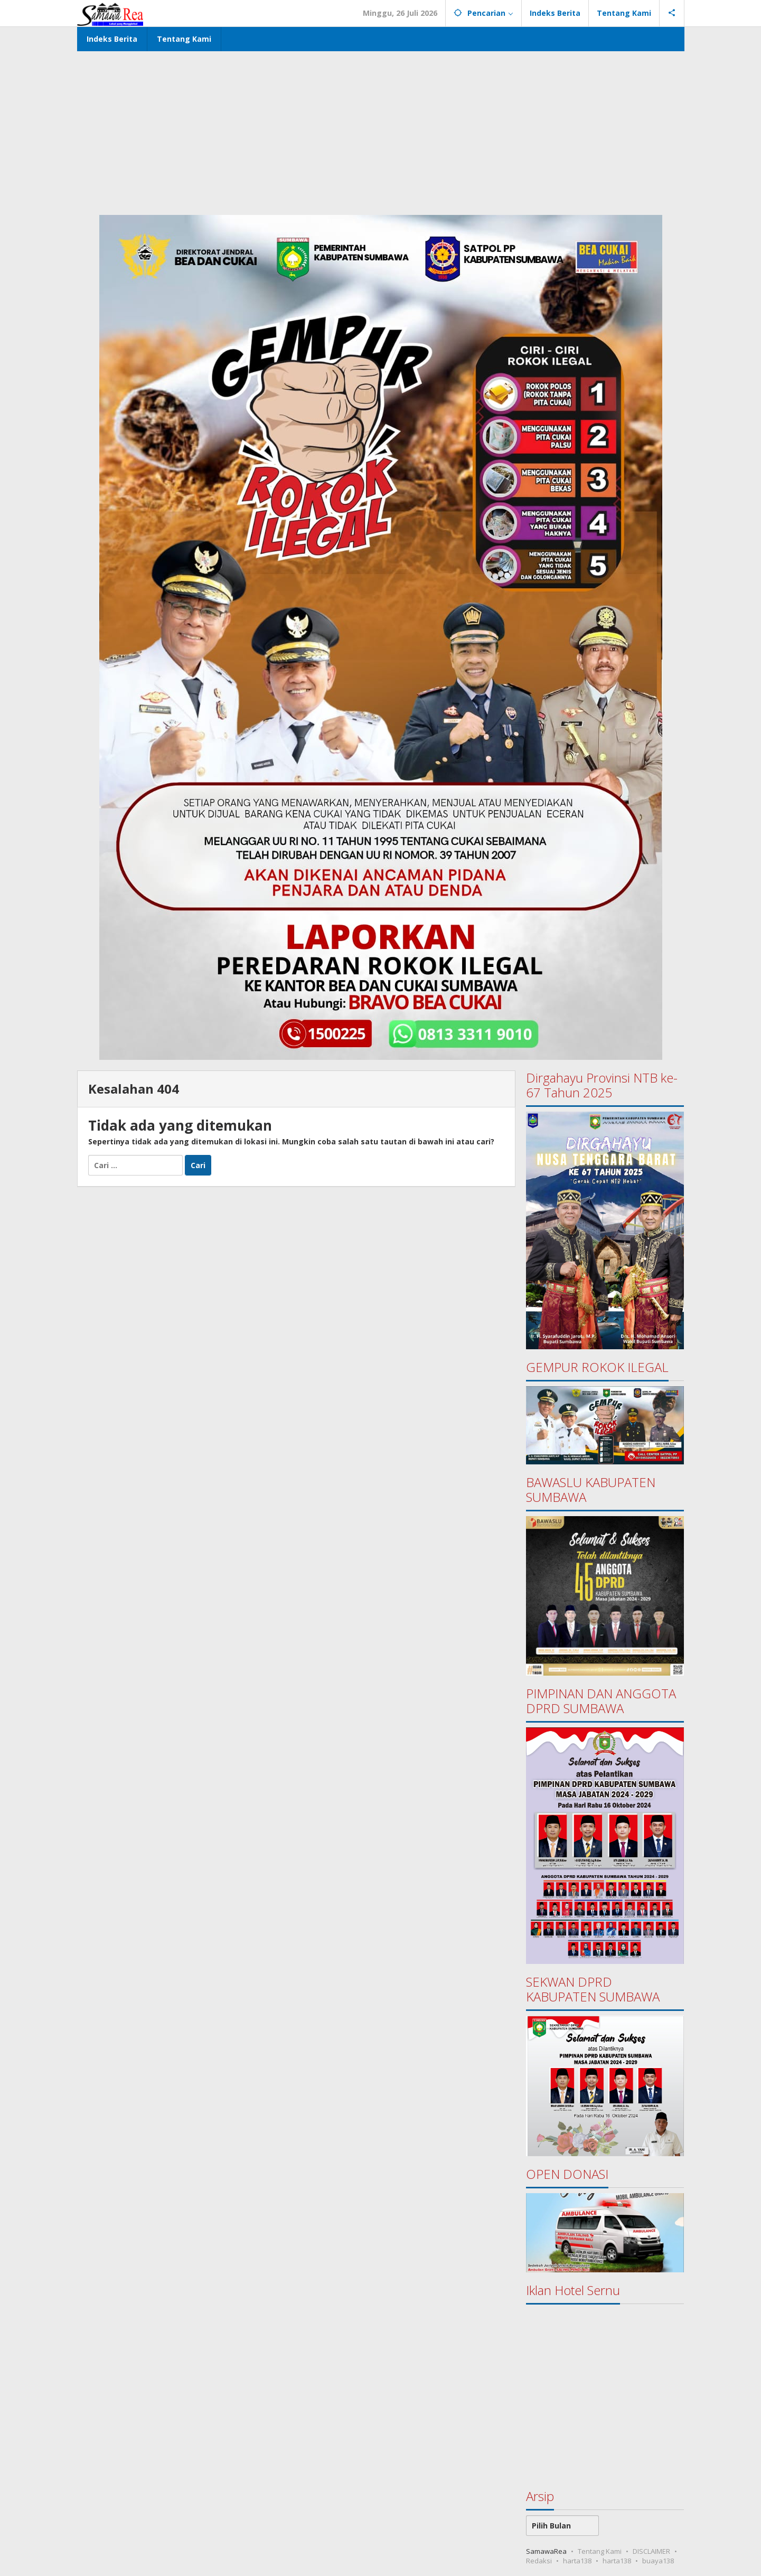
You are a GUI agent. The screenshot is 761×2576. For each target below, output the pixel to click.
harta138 (577, 2560)
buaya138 (658, 2560)
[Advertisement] (381, 130)
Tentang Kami (600, 2551)
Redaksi (539, 2560)
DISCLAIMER (651, 2551)
